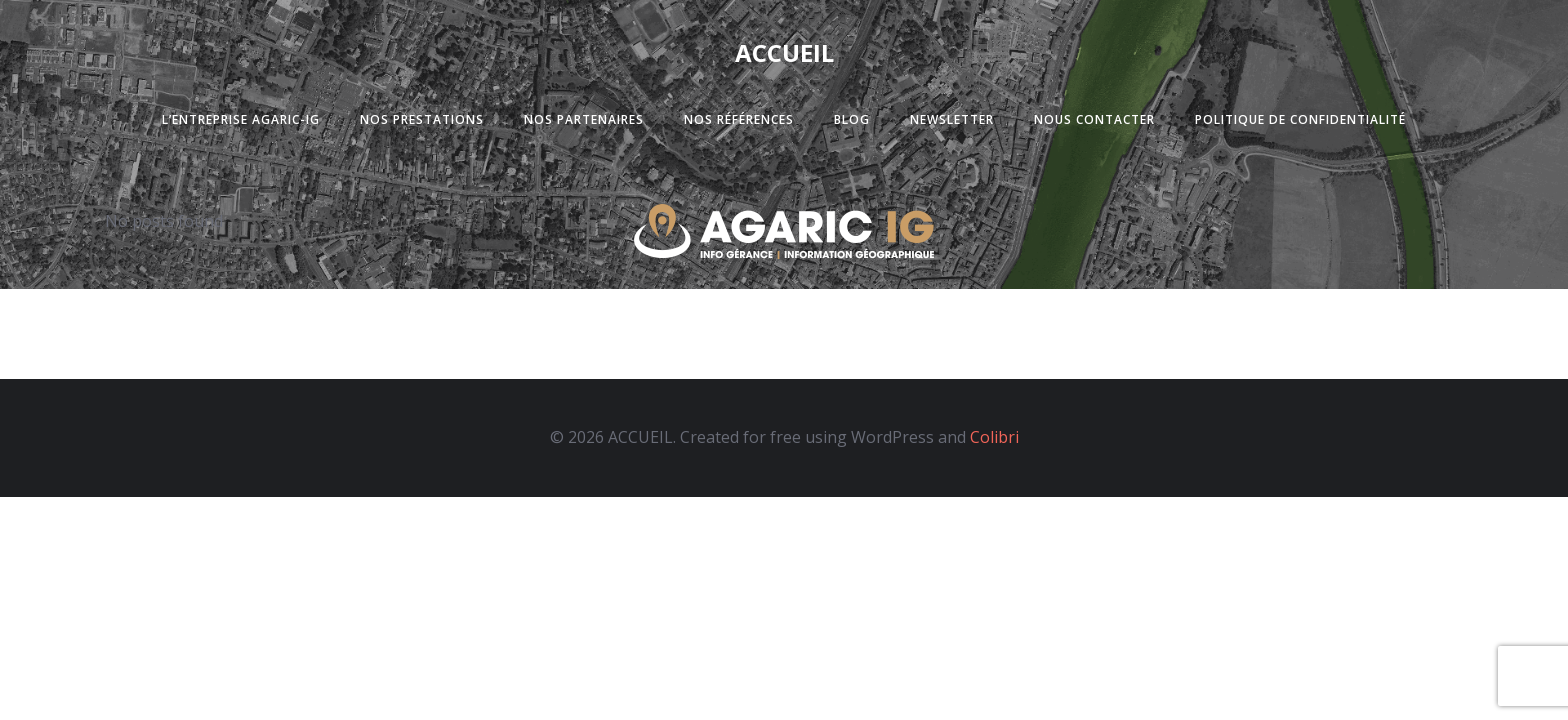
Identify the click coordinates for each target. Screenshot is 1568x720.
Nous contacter (1094, 119)
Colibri (994, 437)
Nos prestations (422, 119)
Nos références (739, 119)
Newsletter (952, 119)
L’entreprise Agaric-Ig (241, 119)
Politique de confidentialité (1300, 119)
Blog (852, 119)
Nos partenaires (584, 119)
